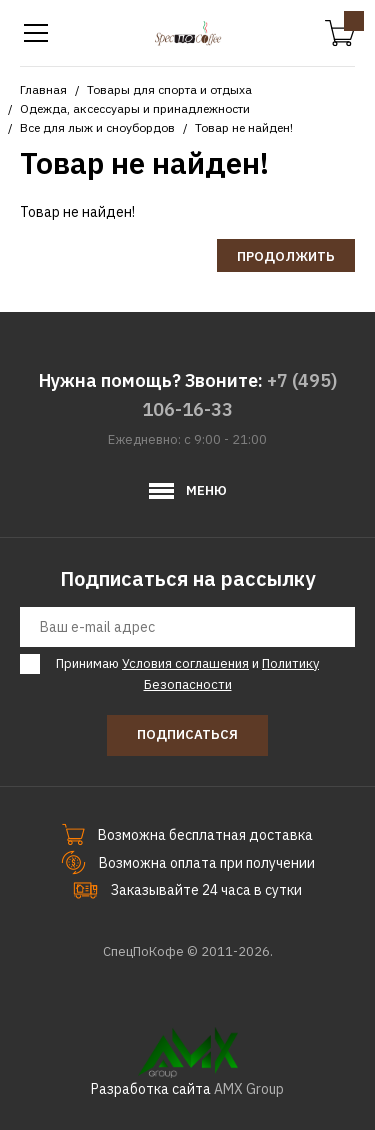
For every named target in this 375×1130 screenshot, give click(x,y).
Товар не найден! (244, 127)
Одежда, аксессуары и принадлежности (135, 108)
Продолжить (286, 256)
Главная (43, 89)
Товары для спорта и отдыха (169, 89)
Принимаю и (184, 673)
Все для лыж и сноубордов (97, 127)
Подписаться (187, 734)
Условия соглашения (185, 663)
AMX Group (249, 1089)
